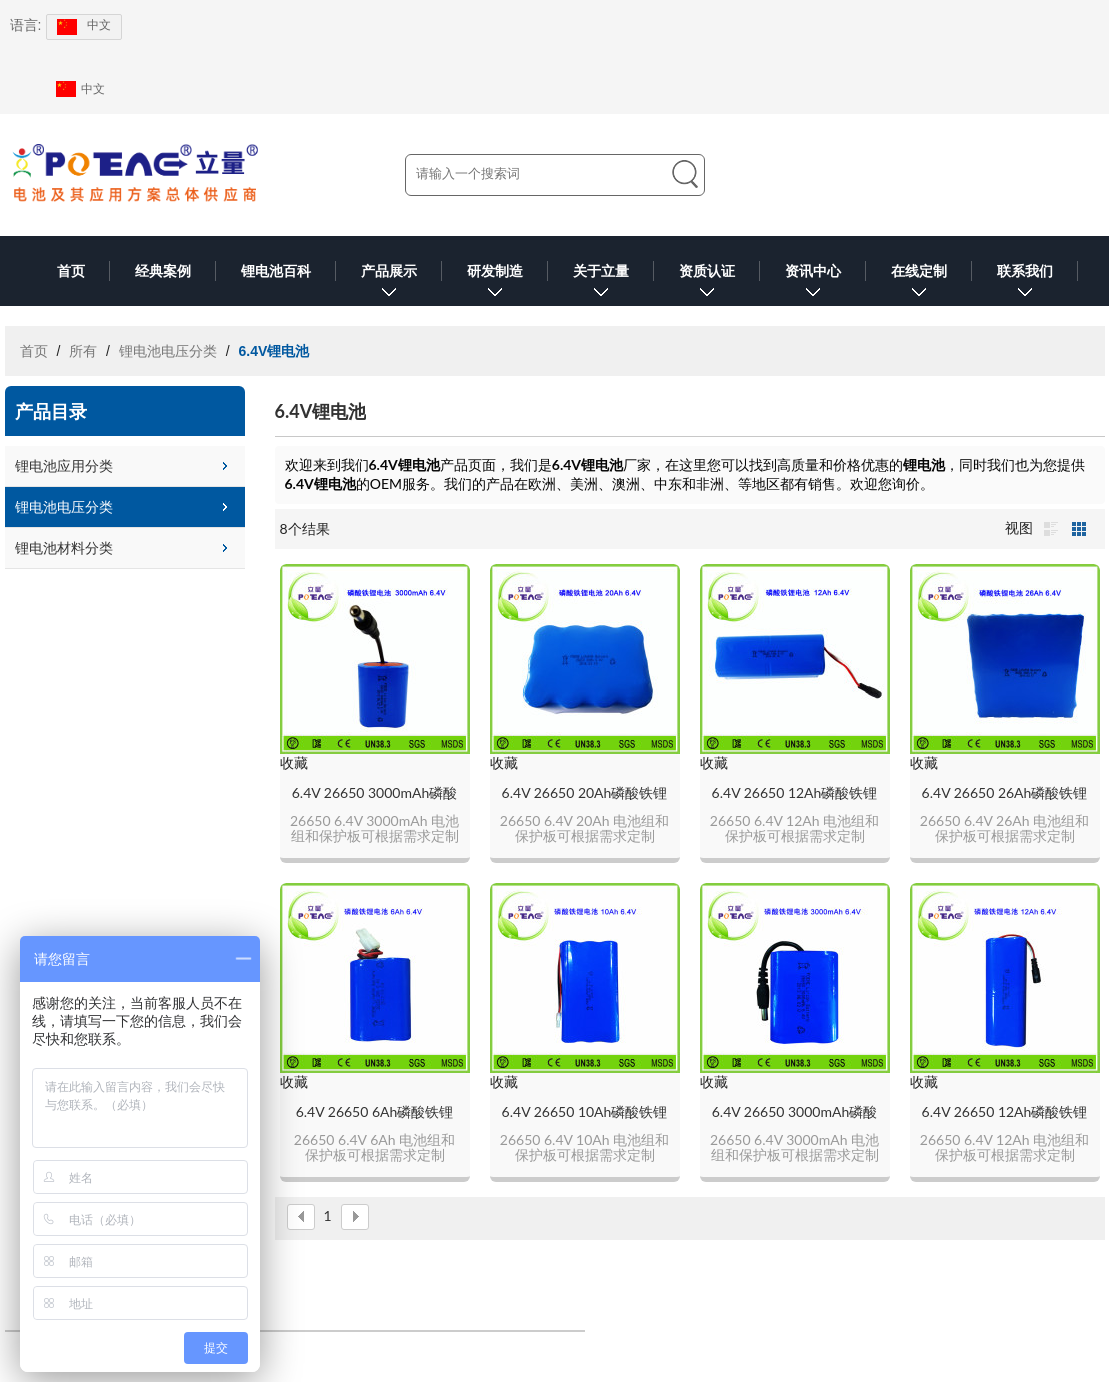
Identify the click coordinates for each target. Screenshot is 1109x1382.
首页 (71, 271)
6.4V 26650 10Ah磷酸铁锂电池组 (585, 1112)
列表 (1051, 529)
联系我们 (1025, 284)
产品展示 (389, 284)
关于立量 (601, 284)
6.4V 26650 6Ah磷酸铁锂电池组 (375, 1112)
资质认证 (707, 284)
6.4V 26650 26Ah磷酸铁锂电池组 (1005, 793)
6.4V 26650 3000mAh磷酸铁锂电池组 (375, 793)
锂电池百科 (276, 271)
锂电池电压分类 (168, 351)
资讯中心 (813, 284)
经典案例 (163, 271)
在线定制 (919, 284)
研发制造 (495, 284)
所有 (83, 351)
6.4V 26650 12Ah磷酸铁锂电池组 (795, 793)
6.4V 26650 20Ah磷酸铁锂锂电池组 (585, 793)
